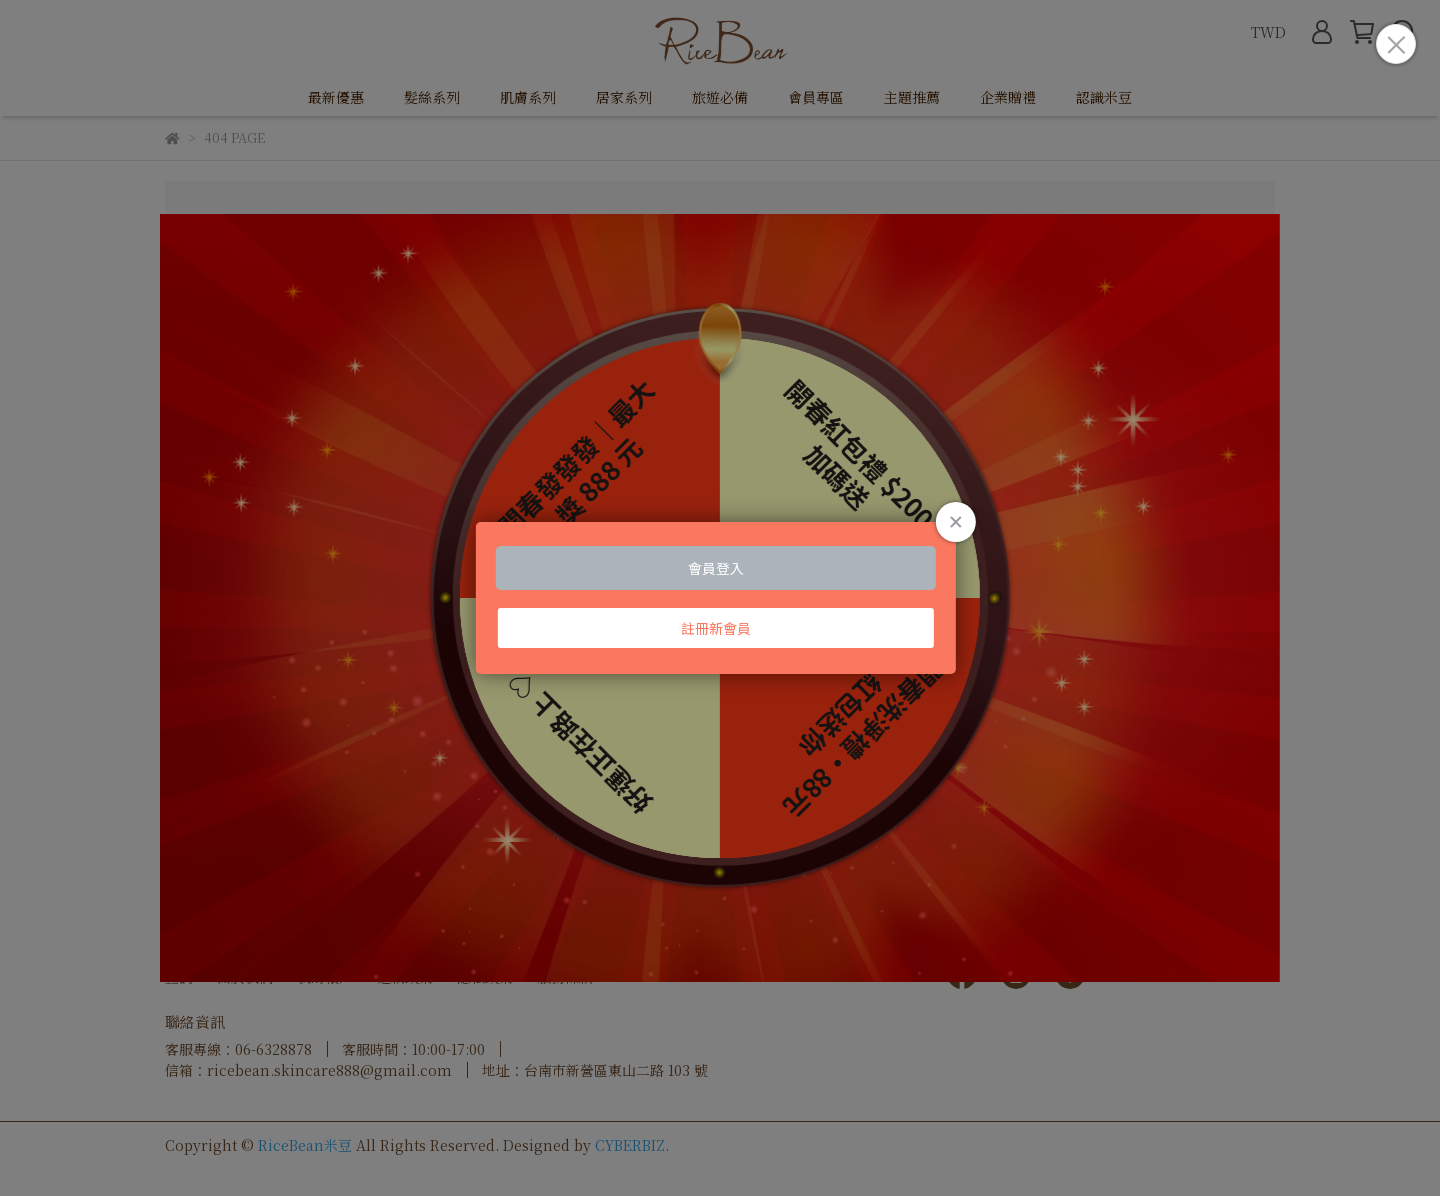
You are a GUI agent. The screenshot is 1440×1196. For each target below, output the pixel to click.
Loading (720, 598)
